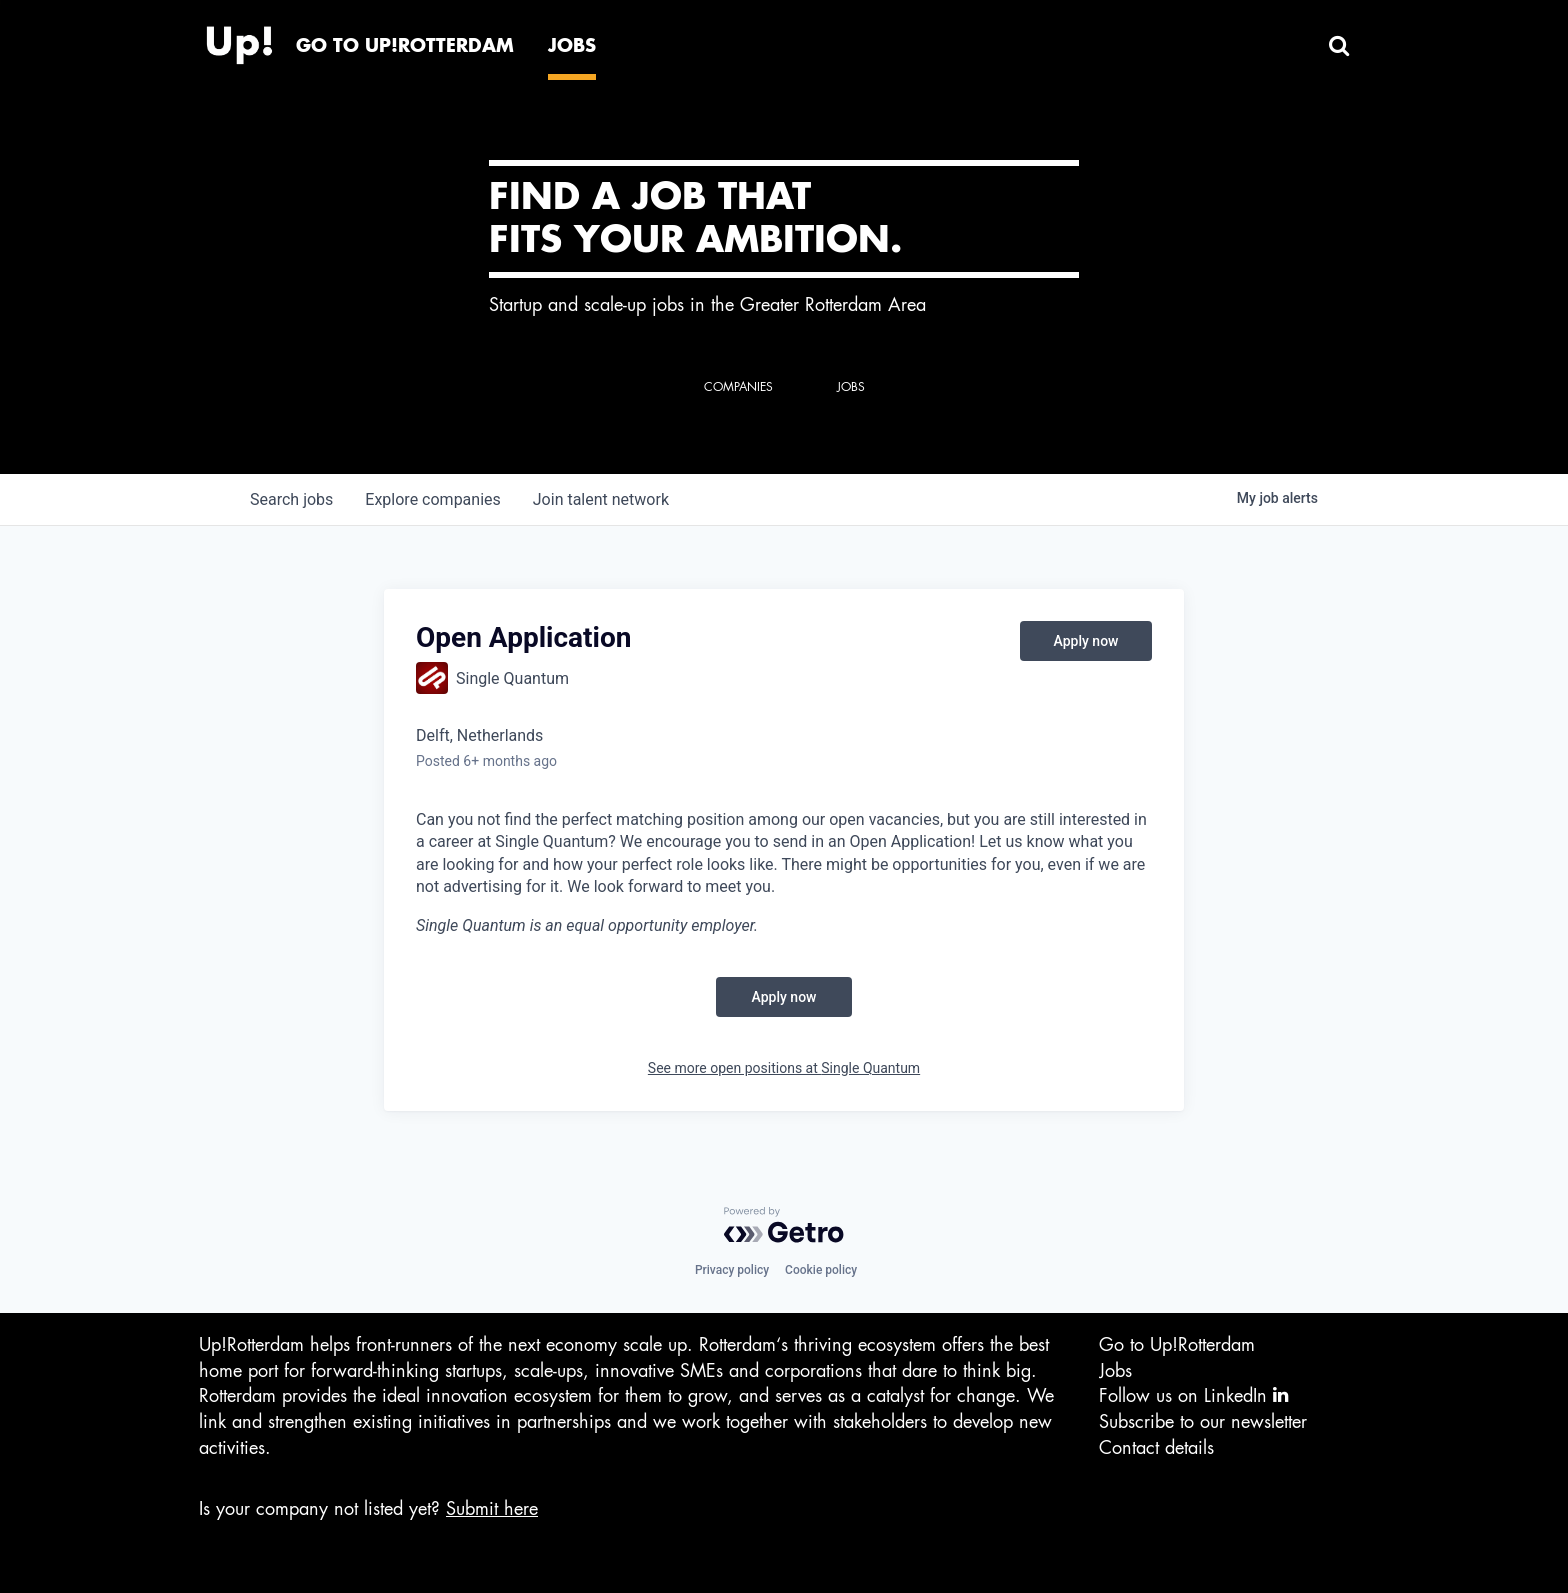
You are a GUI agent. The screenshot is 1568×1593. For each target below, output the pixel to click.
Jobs (1115, 1371)
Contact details (1156, 1448)
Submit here (492, 1509)
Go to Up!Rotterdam (1177, 1345)
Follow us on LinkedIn (1193, 1395)
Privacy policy (732, 1270)
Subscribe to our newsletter (1203, 1422)
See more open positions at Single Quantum (784, 1068)
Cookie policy (821, 1270)
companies (432, 499)
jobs (291, 499)
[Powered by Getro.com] (784, 1225)
